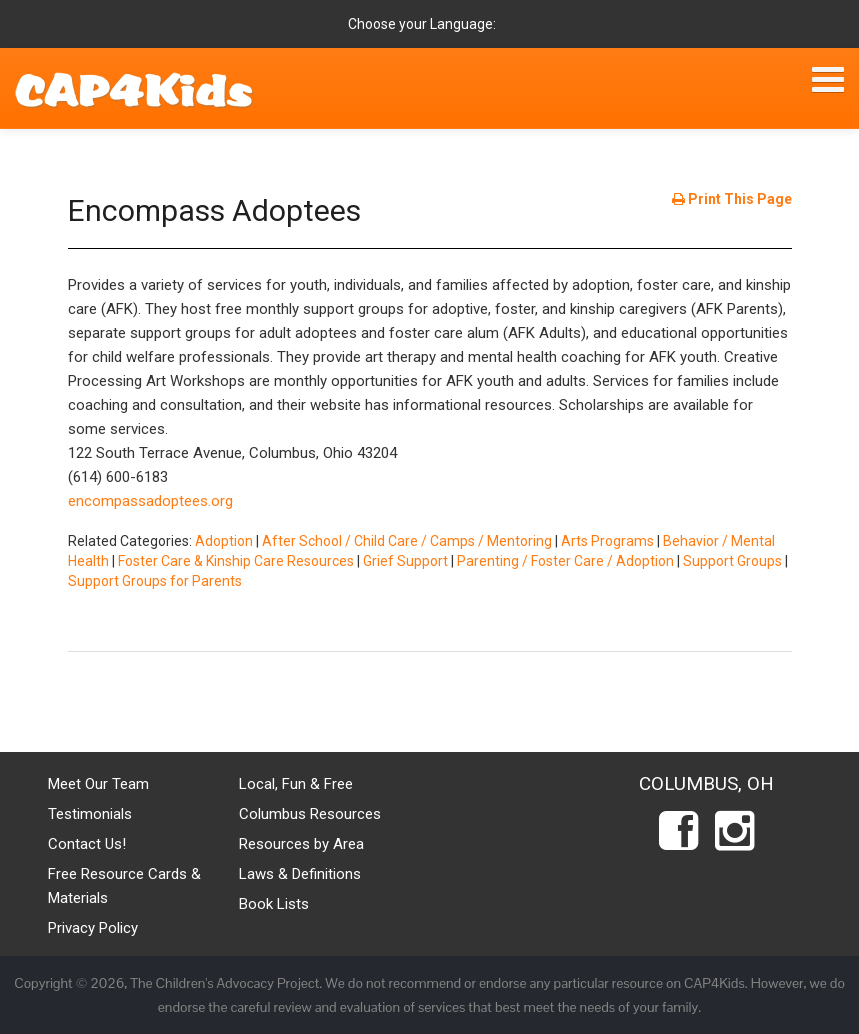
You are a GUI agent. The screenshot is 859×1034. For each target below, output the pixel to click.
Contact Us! (87, 844)
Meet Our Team (98, 784)
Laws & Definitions (300, 874)
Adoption (224, 541)
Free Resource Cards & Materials (124, 886)
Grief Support (405, 561)
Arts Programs (607, 541)
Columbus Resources (310, 814)
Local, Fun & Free (296, 784)
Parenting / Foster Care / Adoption (565, 561)
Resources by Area (301, 844)
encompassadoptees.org (150, 501)
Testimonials (90, 814)
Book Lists (274, 904)
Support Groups (732, 561)
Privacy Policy (93, 928)
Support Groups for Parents (155, 581)
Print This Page (732, 199)
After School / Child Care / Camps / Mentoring (407, 541)
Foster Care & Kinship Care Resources (236, 561)
